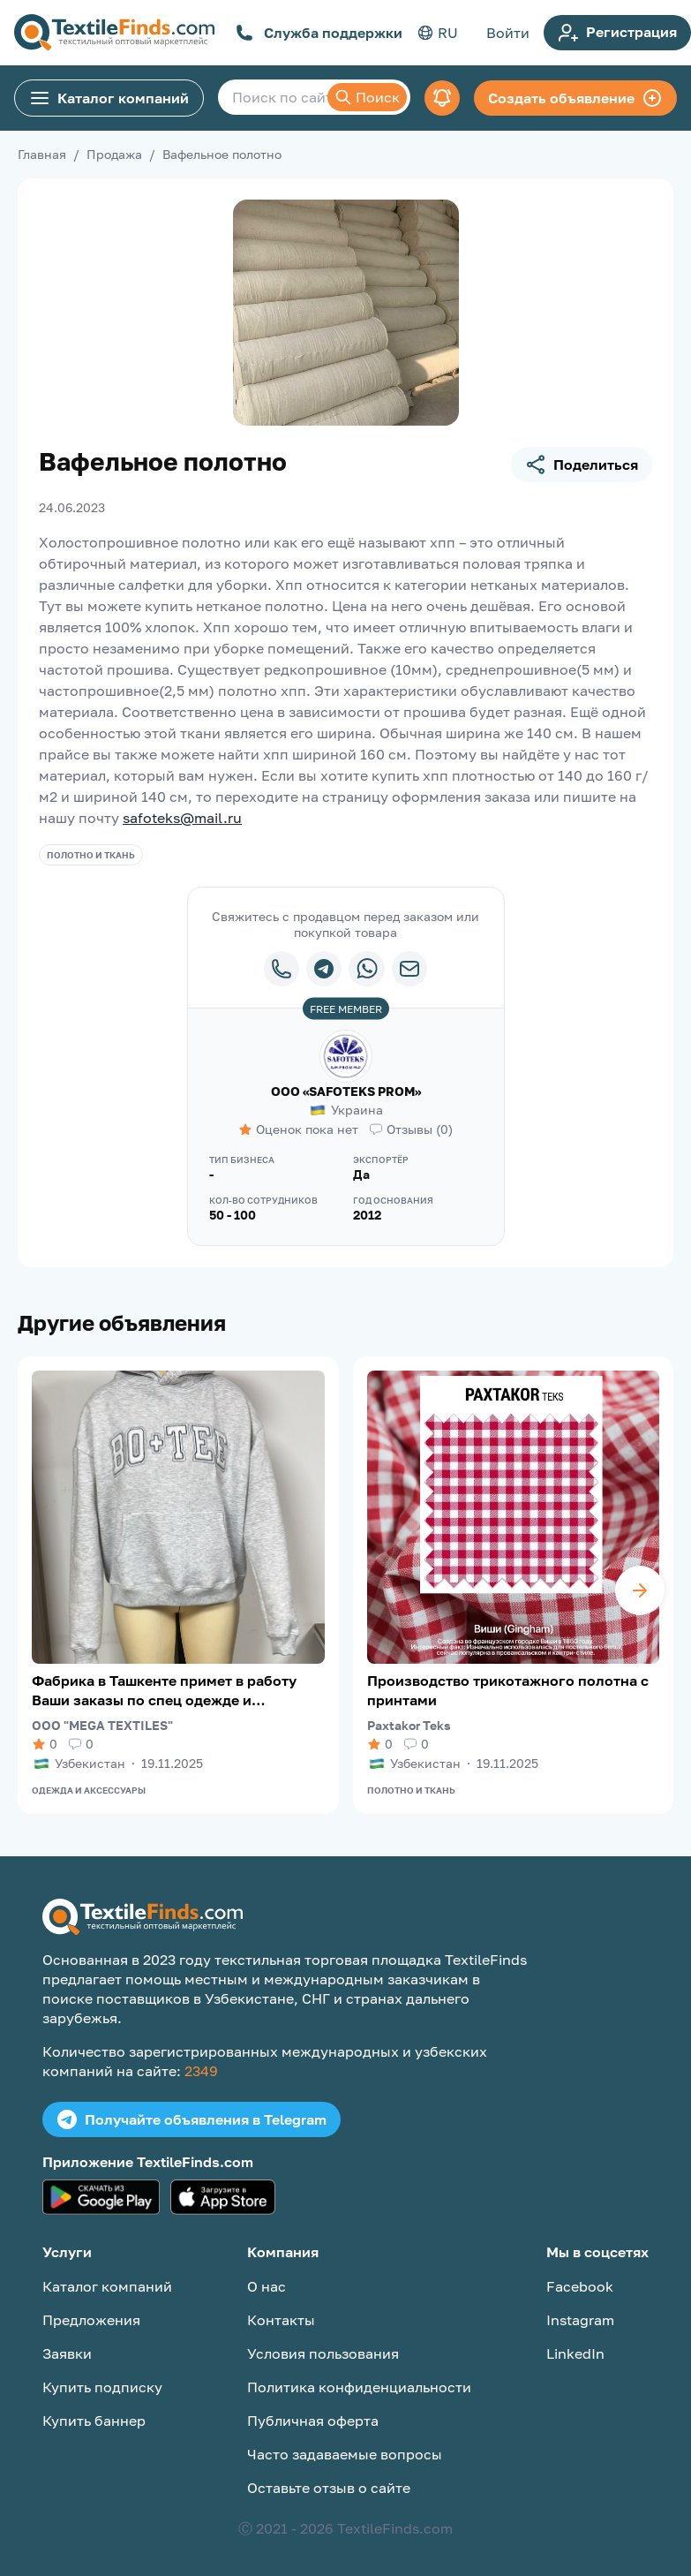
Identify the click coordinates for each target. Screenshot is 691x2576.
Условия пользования (323, 2353)
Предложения (91, 2320)
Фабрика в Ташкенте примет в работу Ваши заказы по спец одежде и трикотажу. (164, 1691)
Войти (508, 33)
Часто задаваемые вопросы (344, 2454)
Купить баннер (94, 2420)
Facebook (579, 2286)
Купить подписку (102, 2387)
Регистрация (617, 32)
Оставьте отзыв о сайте (328, 2488)
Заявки (67, 2353)
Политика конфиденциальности (359, 2387)
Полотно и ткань (91, 855)
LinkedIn (575, 2353)
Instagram (580, 2320)
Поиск (367, 97)
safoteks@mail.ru (182, 818)
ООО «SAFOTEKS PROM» (346, 1091)
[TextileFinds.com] (114, 32)
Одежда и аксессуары (89, 1790)
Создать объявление (575, 98)
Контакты (281, 2320)
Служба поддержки (319, 33)
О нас (266, 2286)
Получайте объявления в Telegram (191, 2119)
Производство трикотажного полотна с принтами (508, 1690)
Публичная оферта (313, 2420)
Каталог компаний (109, 98)
